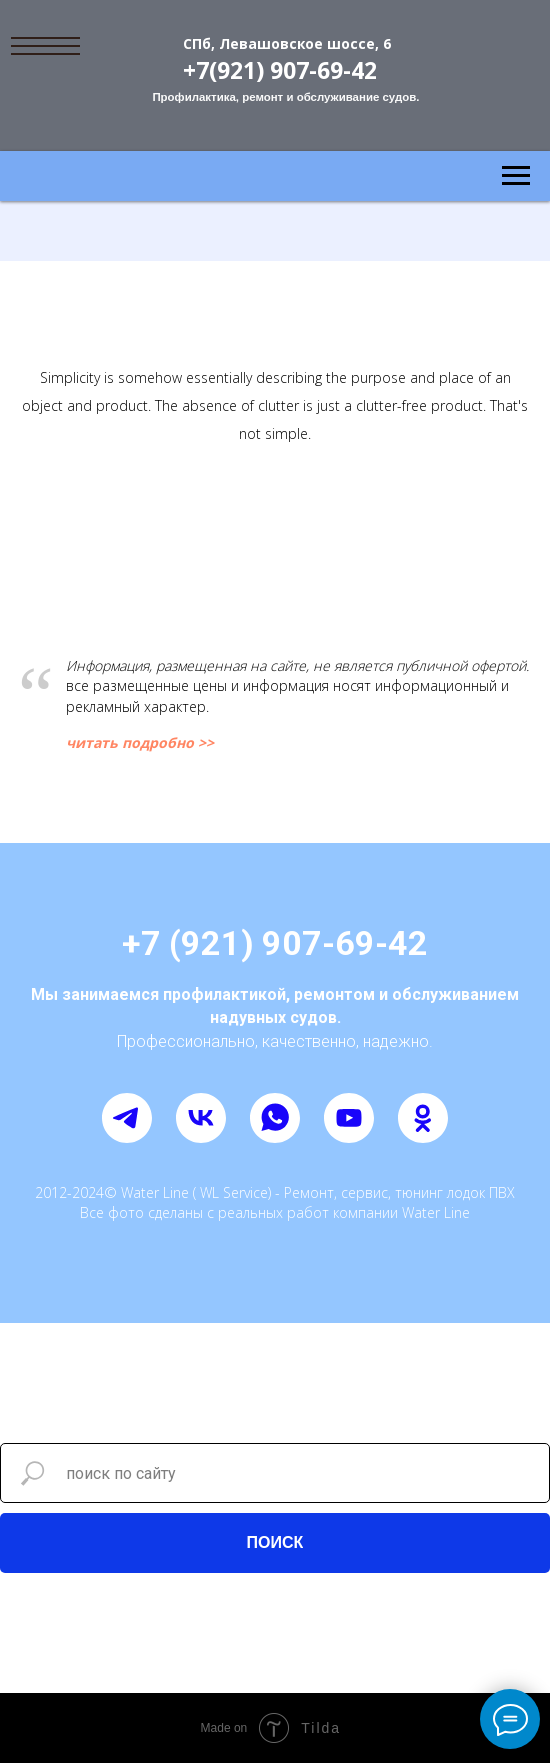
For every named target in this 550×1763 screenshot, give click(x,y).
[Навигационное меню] (516, 176)
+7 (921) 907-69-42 (275, 943)
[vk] (201, 1118)
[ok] (423, 1118)
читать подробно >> (140, 742)
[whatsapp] (275, 1118)
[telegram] (127, 1118)
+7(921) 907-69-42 (280, 70)
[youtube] (349, 1118)
